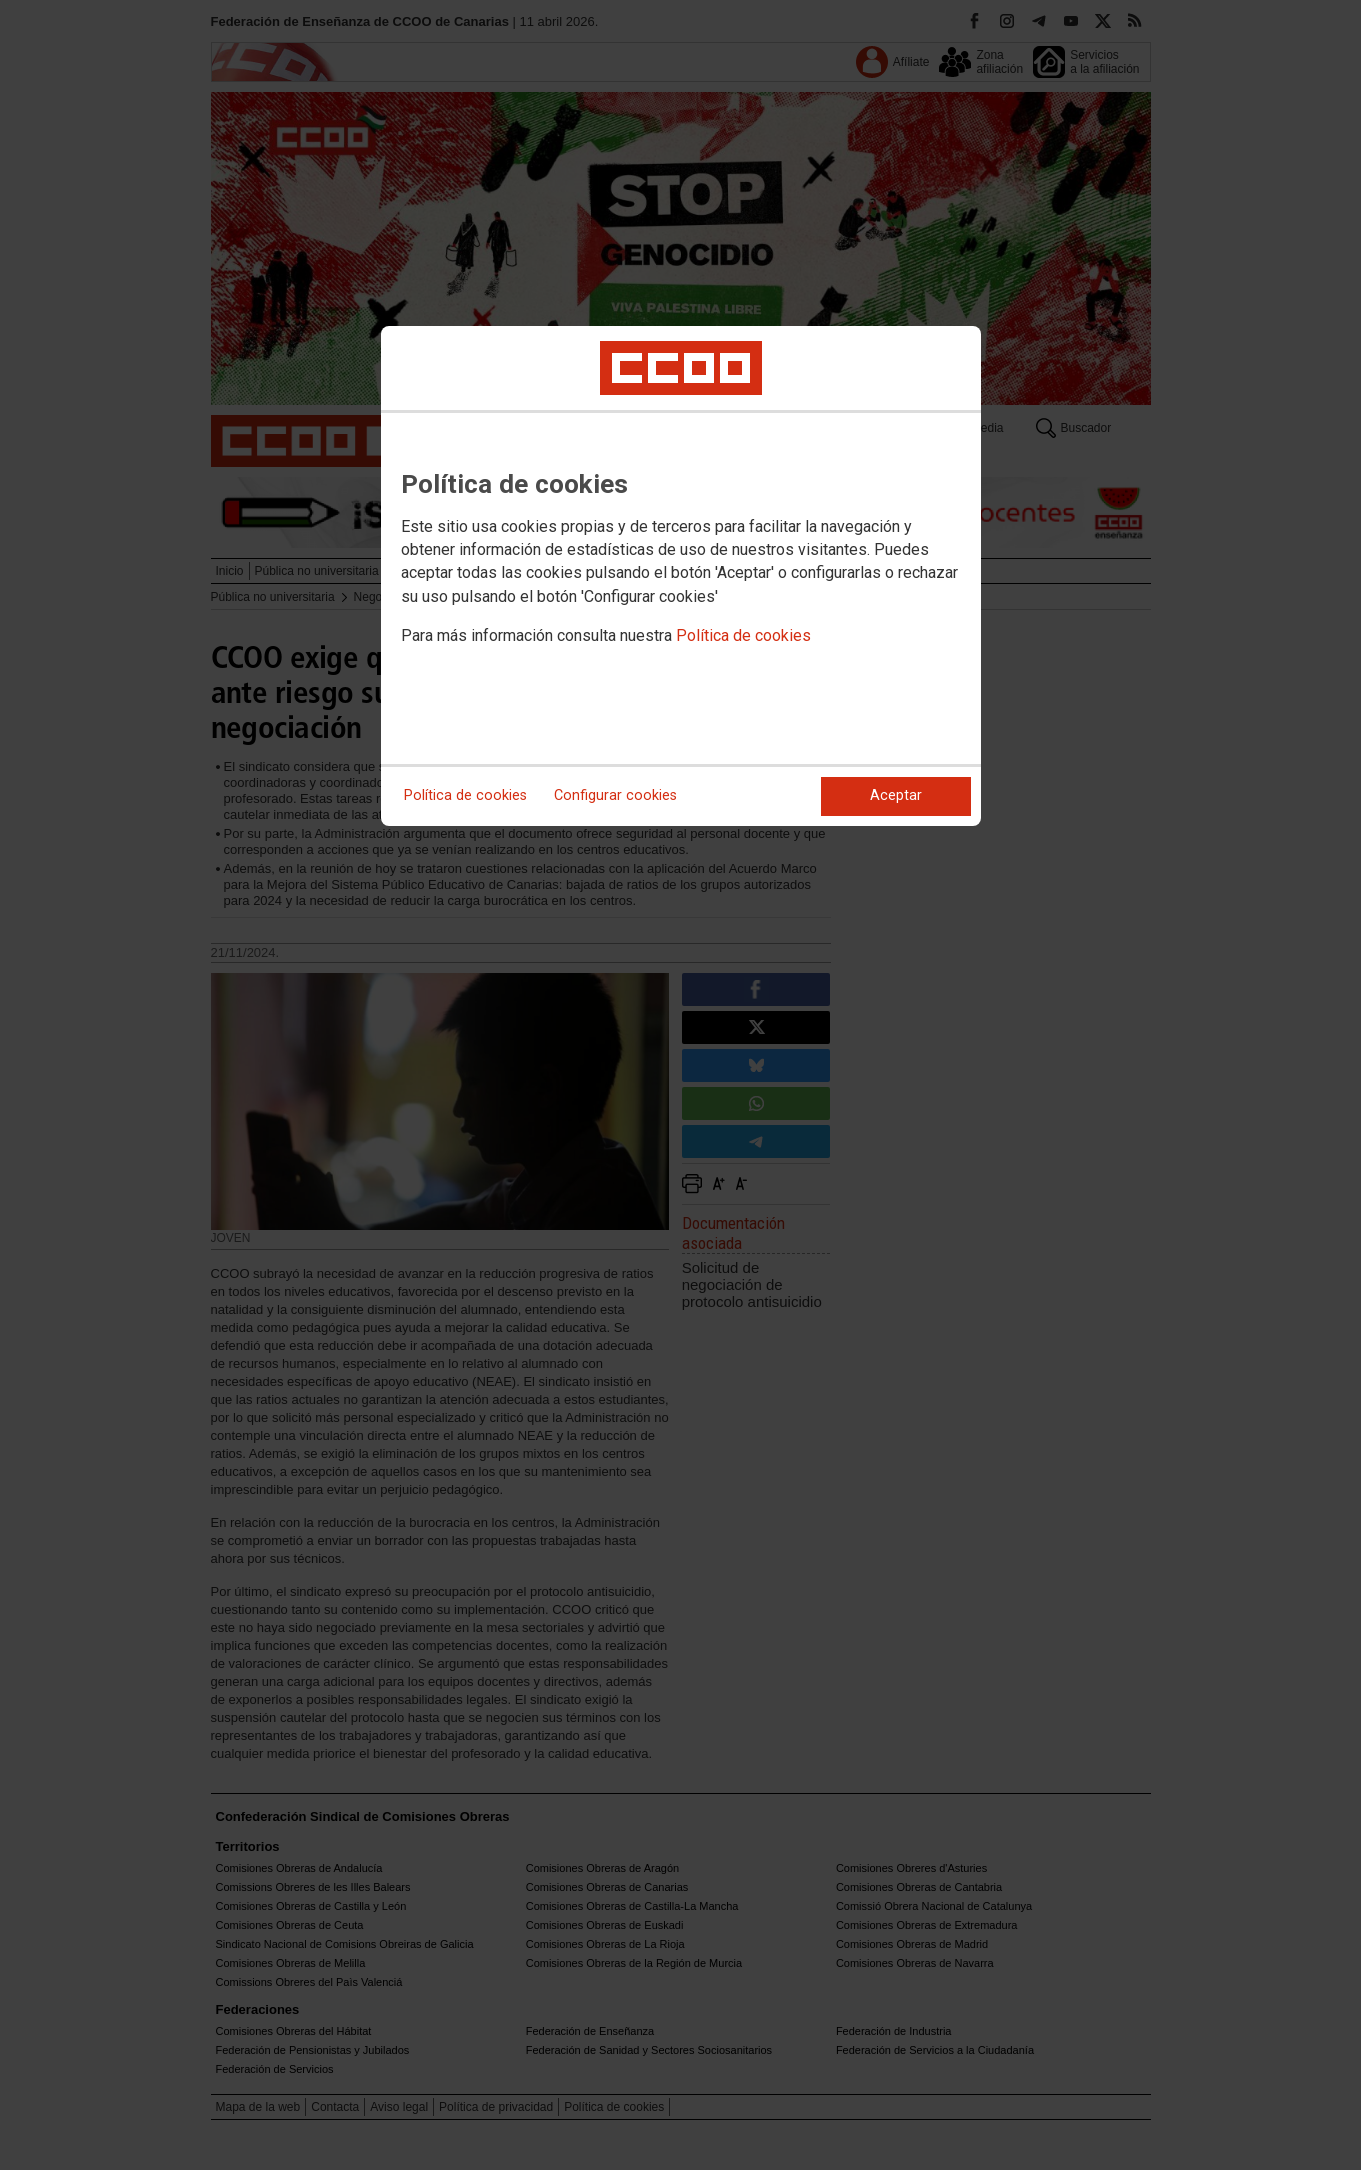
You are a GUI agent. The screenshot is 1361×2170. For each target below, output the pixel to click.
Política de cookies (743, 635)
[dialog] (681, 576)
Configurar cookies (615, 795)
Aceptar (896, 795)
